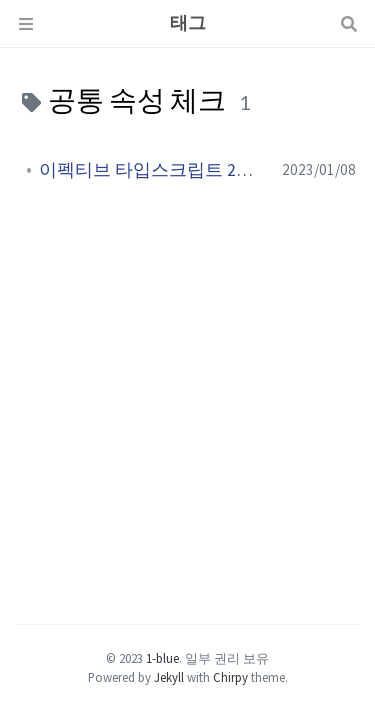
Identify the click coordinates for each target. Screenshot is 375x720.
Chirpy (230, 677)
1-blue (162, 658)
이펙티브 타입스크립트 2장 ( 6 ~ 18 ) (152, 170)
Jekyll (169, 677)
